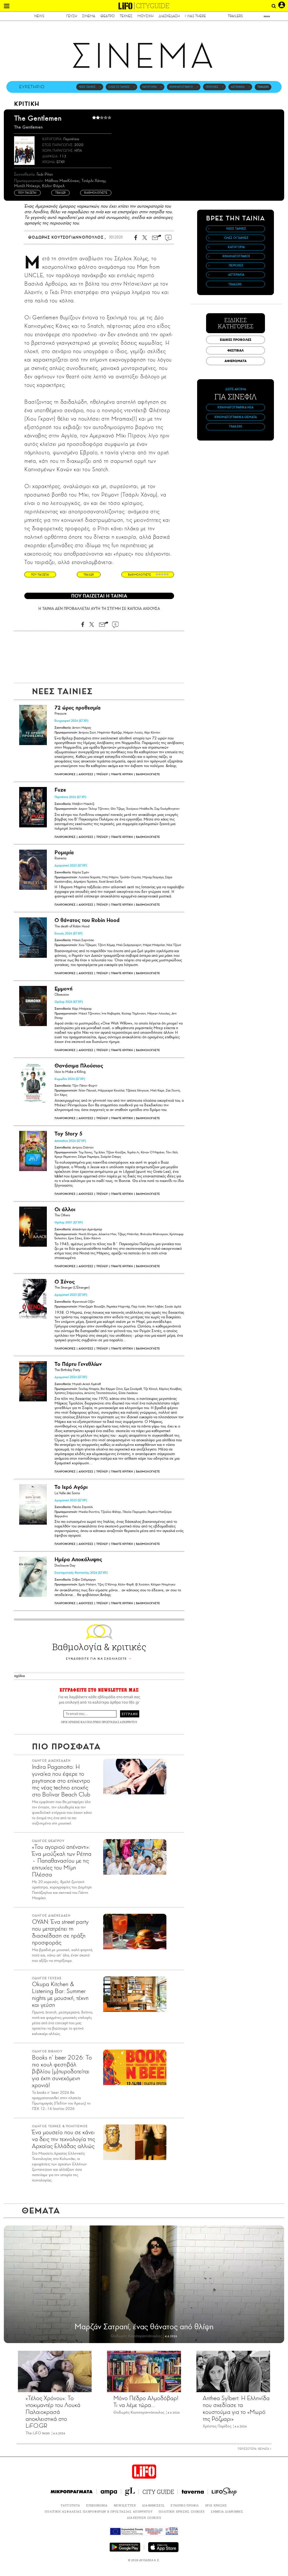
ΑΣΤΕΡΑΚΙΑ (237, 86)
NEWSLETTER (125, 2505)
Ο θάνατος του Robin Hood (119, 923)
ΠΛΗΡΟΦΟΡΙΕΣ (65, 774)
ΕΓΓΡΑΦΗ (130, 1714)
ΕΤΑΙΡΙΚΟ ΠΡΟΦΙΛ (185, 2505)
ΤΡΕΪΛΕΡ (102, 774)
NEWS (39, 16)
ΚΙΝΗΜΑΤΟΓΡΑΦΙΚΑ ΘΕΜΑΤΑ (236, 417)
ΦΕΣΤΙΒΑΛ (235, 350)
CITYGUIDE (152, 6)
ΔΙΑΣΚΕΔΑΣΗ (169, 16)
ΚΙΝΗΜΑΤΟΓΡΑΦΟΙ (181, 86)
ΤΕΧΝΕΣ (126, 16)
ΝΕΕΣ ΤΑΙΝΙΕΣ (87, 86)
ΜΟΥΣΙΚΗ (145, 16)
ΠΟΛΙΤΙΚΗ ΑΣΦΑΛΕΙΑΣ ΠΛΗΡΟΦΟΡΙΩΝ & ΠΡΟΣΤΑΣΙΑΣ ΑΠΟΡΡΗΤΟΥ (99, 2511)
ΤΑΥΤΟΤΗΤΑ (70, 2505)
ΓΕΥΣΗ (71, 16)
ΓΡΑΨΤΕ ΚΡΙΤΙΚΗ (122, 774)
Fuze (60, 789)
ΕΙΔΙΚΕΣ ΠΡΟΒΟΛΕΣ (235, 340)
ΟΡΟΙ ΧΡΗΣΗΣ (70, 1722)
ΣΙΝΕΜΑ (88, 16)
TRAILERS (235, 16)
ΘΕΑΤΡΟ (107, 16)
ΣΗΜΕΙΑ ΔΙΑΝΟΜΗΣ (227, 2511)
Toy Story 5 (68, 1133)
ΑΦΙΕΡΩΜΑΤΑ (236, 361)
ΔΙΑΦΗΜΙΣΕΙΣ (153, 2505)
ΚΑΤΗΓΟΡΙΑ (149, 86)
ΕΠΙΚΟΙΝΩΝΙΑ (97, 2505)
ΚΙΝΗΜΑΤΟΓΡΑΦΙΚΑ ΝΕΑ (235, 407)
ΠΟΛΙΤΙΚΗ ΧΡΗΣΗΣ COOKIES (182, 2511)
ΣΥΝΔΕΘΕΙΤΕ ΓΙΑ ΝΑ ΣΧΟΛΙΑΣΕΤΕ (96, 1658)
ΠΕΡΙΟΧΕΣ (212, 86)
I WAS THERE (195, 16)
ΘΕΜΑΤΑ (41, 2210)
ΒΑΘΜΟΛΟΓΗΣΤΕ (148, 774)
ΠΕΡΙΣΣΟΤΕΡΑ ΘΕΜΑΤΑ (254, 2448)
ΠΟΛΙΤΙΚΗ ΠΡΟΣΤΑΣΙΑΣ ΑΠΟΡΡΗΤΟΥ (112, 1722)
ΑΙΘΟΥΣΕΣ (86, 774)
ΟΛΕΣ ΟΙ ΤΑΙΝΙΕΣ (119, 86)
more (267, 16)
